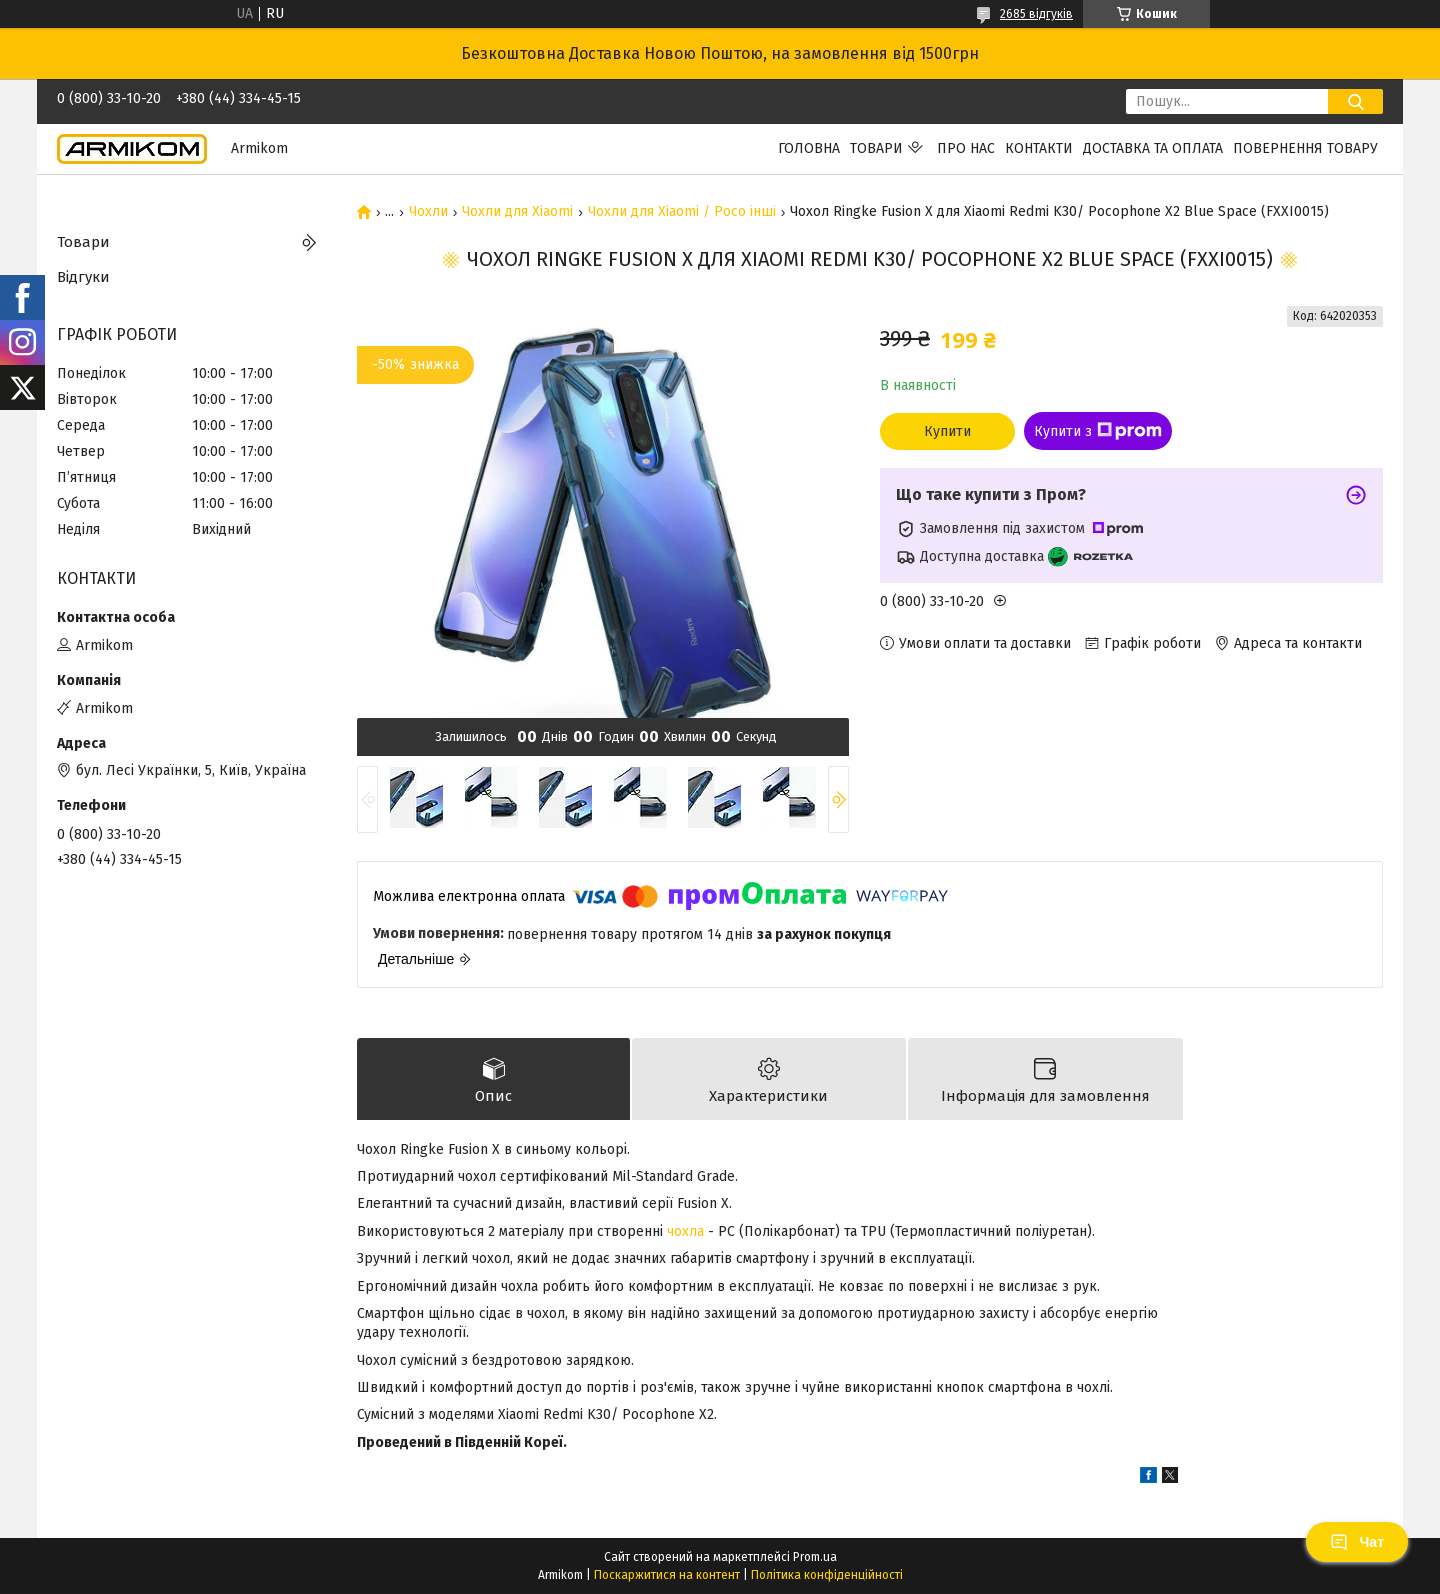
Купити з (1098, 431)
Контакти (1039, 148)
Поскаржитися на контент (667, 1575)
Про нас (966, 148)
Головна (809, 148)
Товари (876, 148)
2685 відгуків (1036, 14)
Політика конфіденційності (827, 1575)
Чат (1357, 1542)
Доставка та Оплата (1153, 148)
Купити (947, 431)
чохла (685, 1231)
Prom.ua (815, 1557)
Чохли (428, 212)
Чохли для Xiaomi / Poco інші (682, 212)
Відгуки (83, 277)
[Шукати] (1355, 101)
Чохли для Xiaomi (517, 212)
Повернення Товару (1305, 148)
